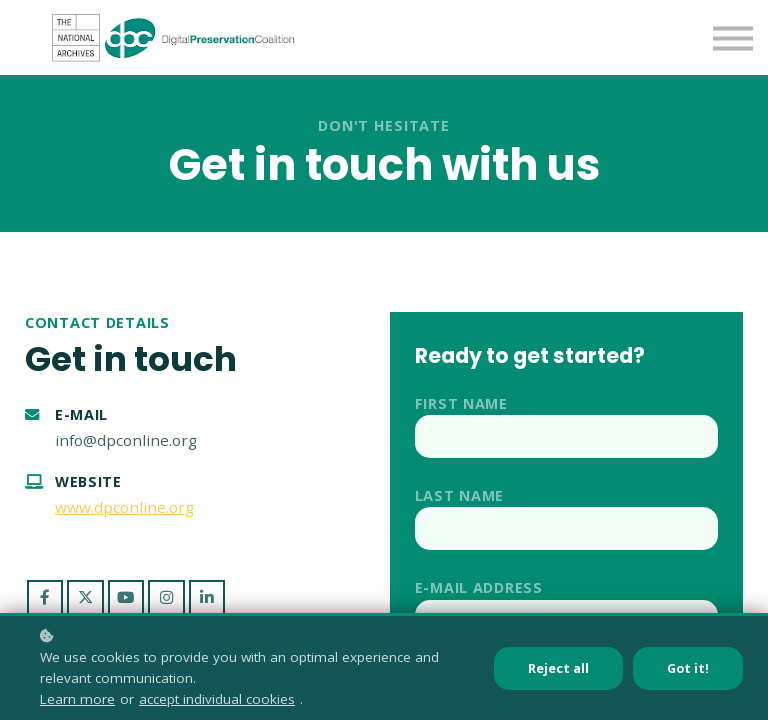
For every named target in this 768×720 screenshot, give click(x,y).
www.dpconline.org (124, 507)
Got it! (688, 668)
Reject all (558, 668)
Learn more (77, 699)
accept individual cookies (217, 699)
